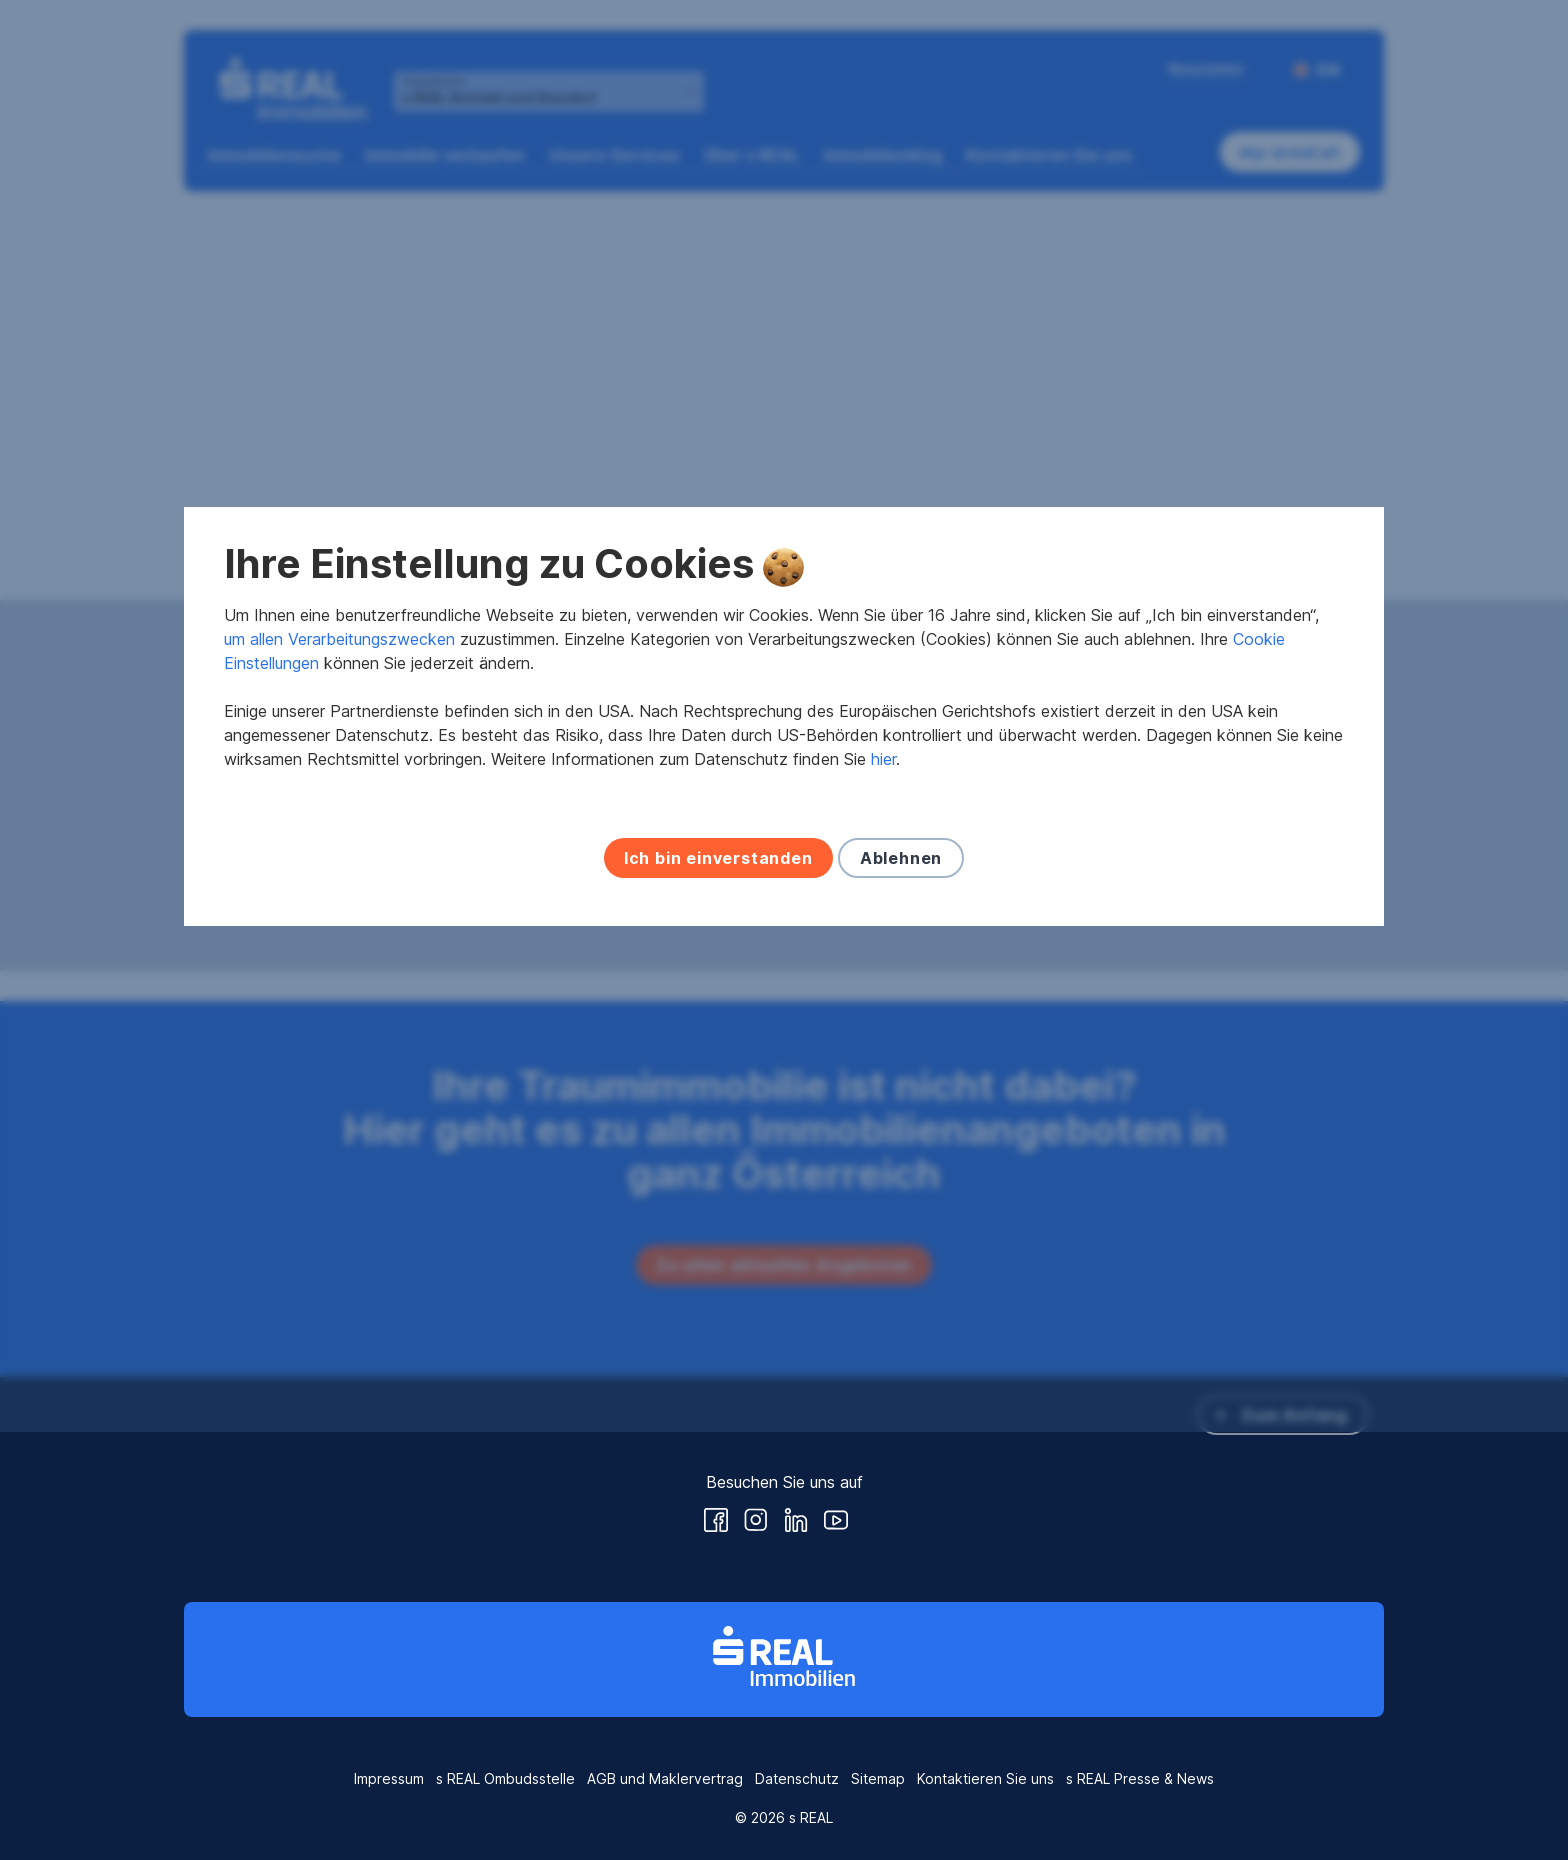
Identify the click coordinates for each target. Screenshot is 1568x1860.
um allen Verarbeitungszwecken (339, 853)
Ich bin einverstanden (718, 1072)
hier (883, 973)
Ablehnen (901, 1072)
